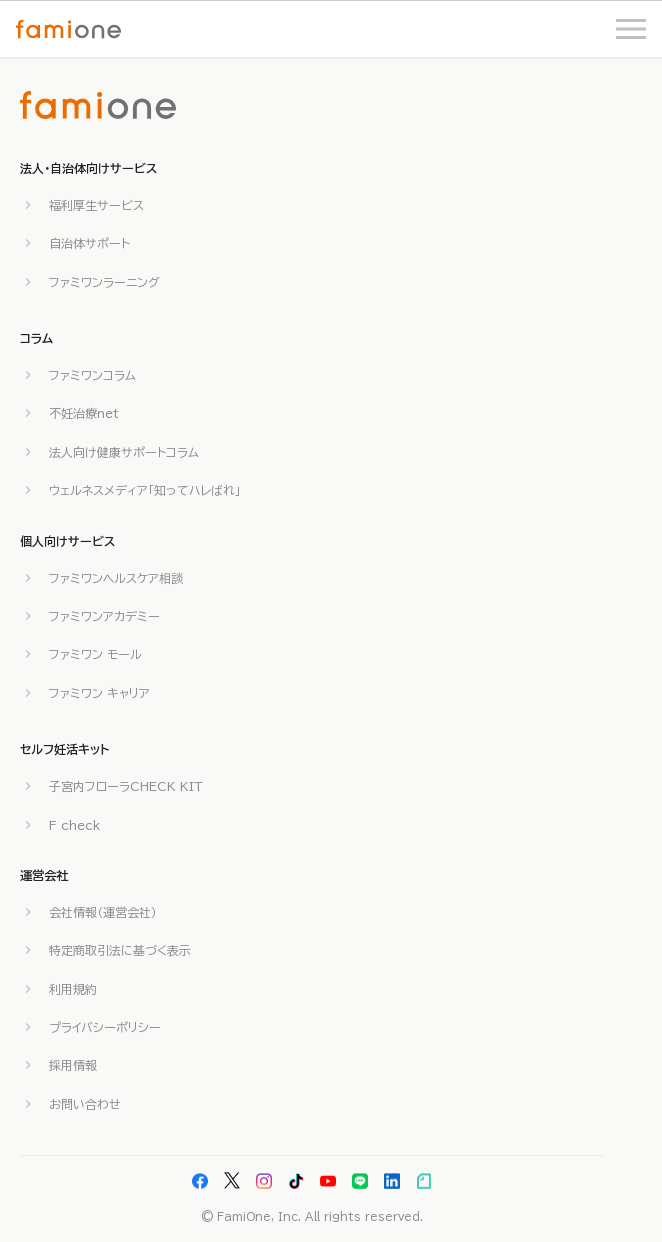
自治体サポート (89, 243)
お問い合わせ (85, 1104)
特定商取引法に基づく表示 (120, 950)
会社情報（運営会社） (103, 912)
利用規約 (73, 989)
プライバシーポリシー (105, 1027)
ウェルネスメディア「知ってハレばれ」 (145, 490)
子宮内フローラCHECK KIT (126, 786)
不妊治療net (84, 413)
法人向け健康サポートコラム (124, 452)
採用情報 (73, 1065)
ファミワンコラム (92, 375)
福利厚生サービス (96, 205)
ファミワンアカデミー (104, 616)
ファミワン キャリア (99, 693)
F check (74, 825)
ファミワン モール (95, 654)
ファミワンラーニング (104, 282)
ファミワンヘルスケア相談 (116, 578)
